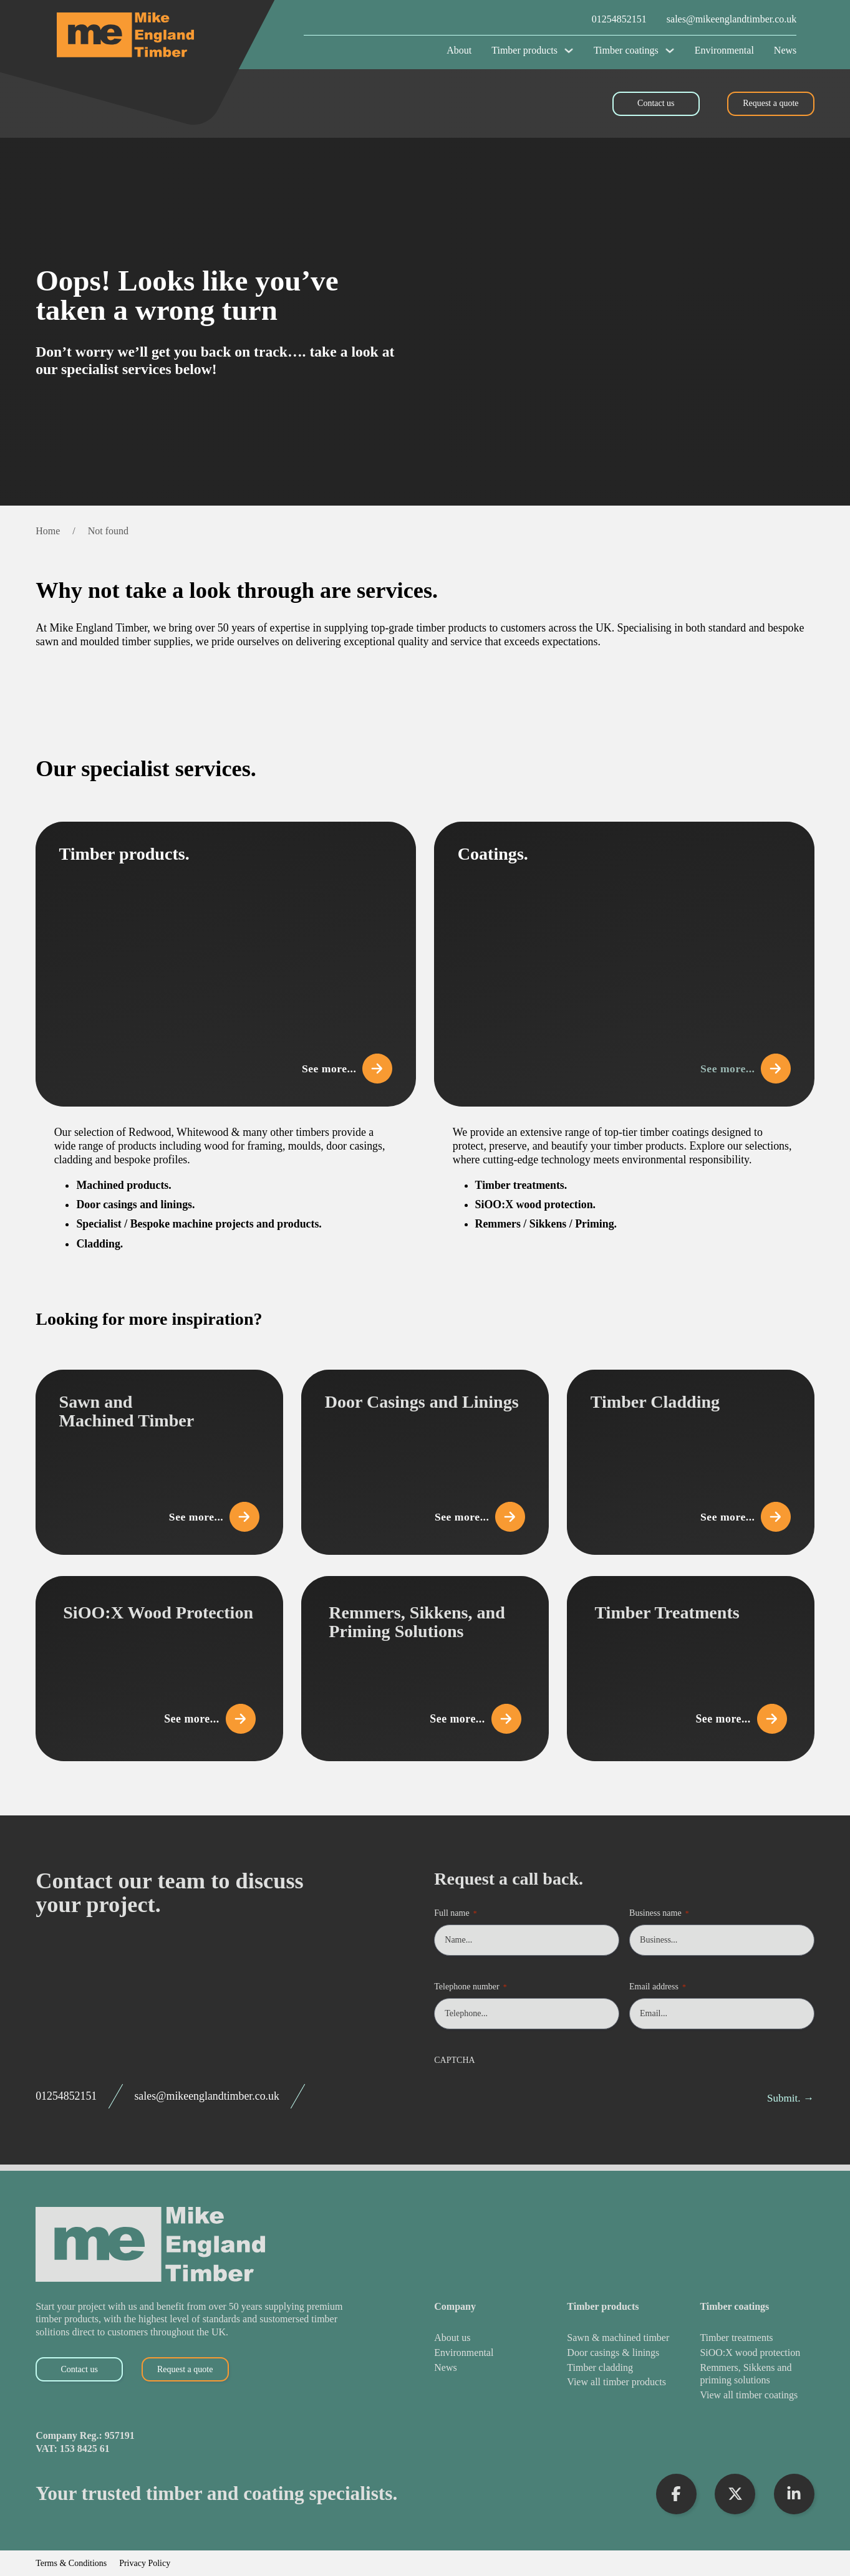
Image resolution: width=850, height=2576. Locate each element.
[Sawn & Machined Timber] (618, 2338)
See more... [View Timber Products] (342, 1064)
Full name (455, 1913)
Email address (657, 1987)
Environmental (724, 50)
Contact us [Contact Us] (656, 103)
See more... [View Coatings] (740, 1064)
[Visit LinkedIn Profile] (794, 2494)
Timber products (524, 50)
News (785, 50)
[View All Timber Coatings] (757, 2395)
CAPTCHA (454, 2060)
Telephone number (470, 1987)
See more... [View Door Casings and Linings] (475, 1512)
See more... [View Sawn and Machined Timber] (209, 1512)
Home (48, 531)
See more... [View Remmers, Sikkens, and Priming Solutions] (475, 1719)
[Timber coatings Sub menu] (670, 50)
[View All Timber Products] (618, 2382)
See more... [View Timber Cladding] (740, 1512)
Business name (659, 1913)
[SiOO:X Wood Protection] (757, 2353)
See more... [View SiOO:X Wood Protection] (209, 1719)
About (459, 50)
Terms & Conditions (71, 2563)
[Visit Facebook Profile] (676, 2494)
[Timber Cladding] (618, 2368)
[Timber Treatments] (757, 2338)
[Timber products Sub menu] (569, 50)
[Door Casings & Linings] (618, 2353)
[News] (463, 2368)
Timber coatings (626, 50)
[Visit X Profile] (735, 2494)
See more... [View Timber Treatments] (740, 1719)
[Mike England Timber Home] (180, 34)
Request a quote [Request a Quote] (770, 103)
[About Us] (463, 2338)
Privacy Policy (144, 2563)
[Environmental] (463, 2353)
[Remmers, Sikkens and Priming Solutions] (757, 2374)
